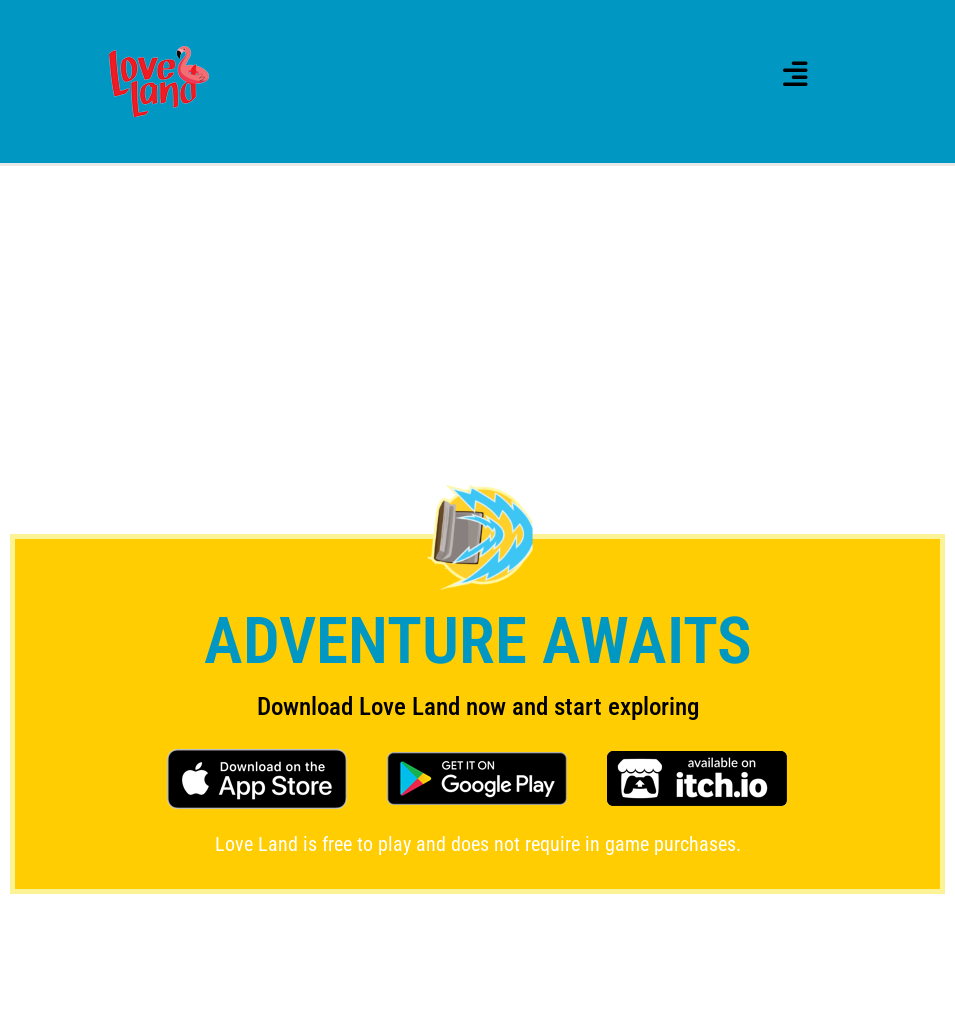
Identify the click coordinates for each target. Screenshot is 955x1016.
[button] (795, 74)
